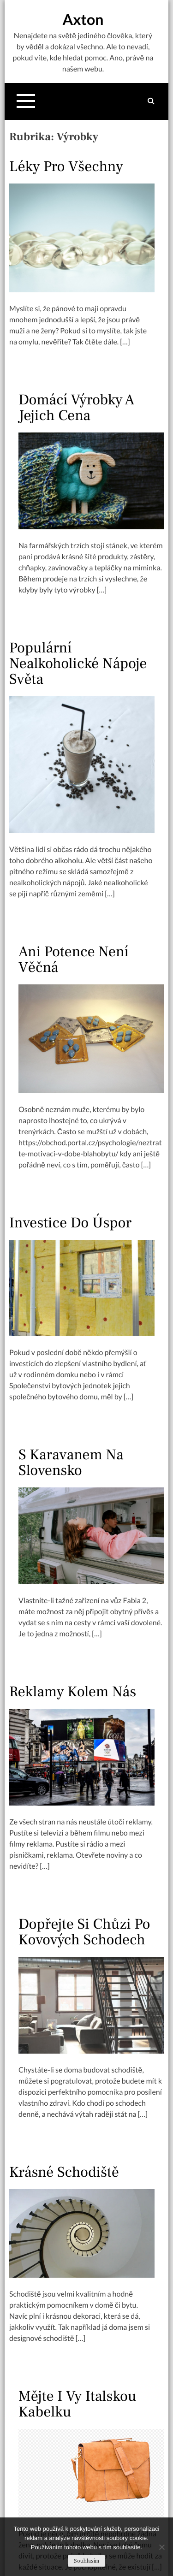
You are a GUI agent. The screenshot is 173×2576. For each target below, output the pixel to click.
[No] (161, 2547)
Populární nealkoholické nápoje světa (78, 663)
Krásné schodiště (64, 2172)
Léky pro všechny (66, 166)
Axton (83, 19)
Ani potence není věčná (73, 959)
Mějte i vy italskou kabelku (77, 2404)
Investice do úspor (70, 1223)
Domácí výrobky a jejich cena (76, 407)
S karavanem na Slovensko (71, 1462)
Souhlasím (86, 2561)
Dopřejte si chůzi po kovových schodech (84, 1932)
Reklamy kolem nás (72, 1692)
